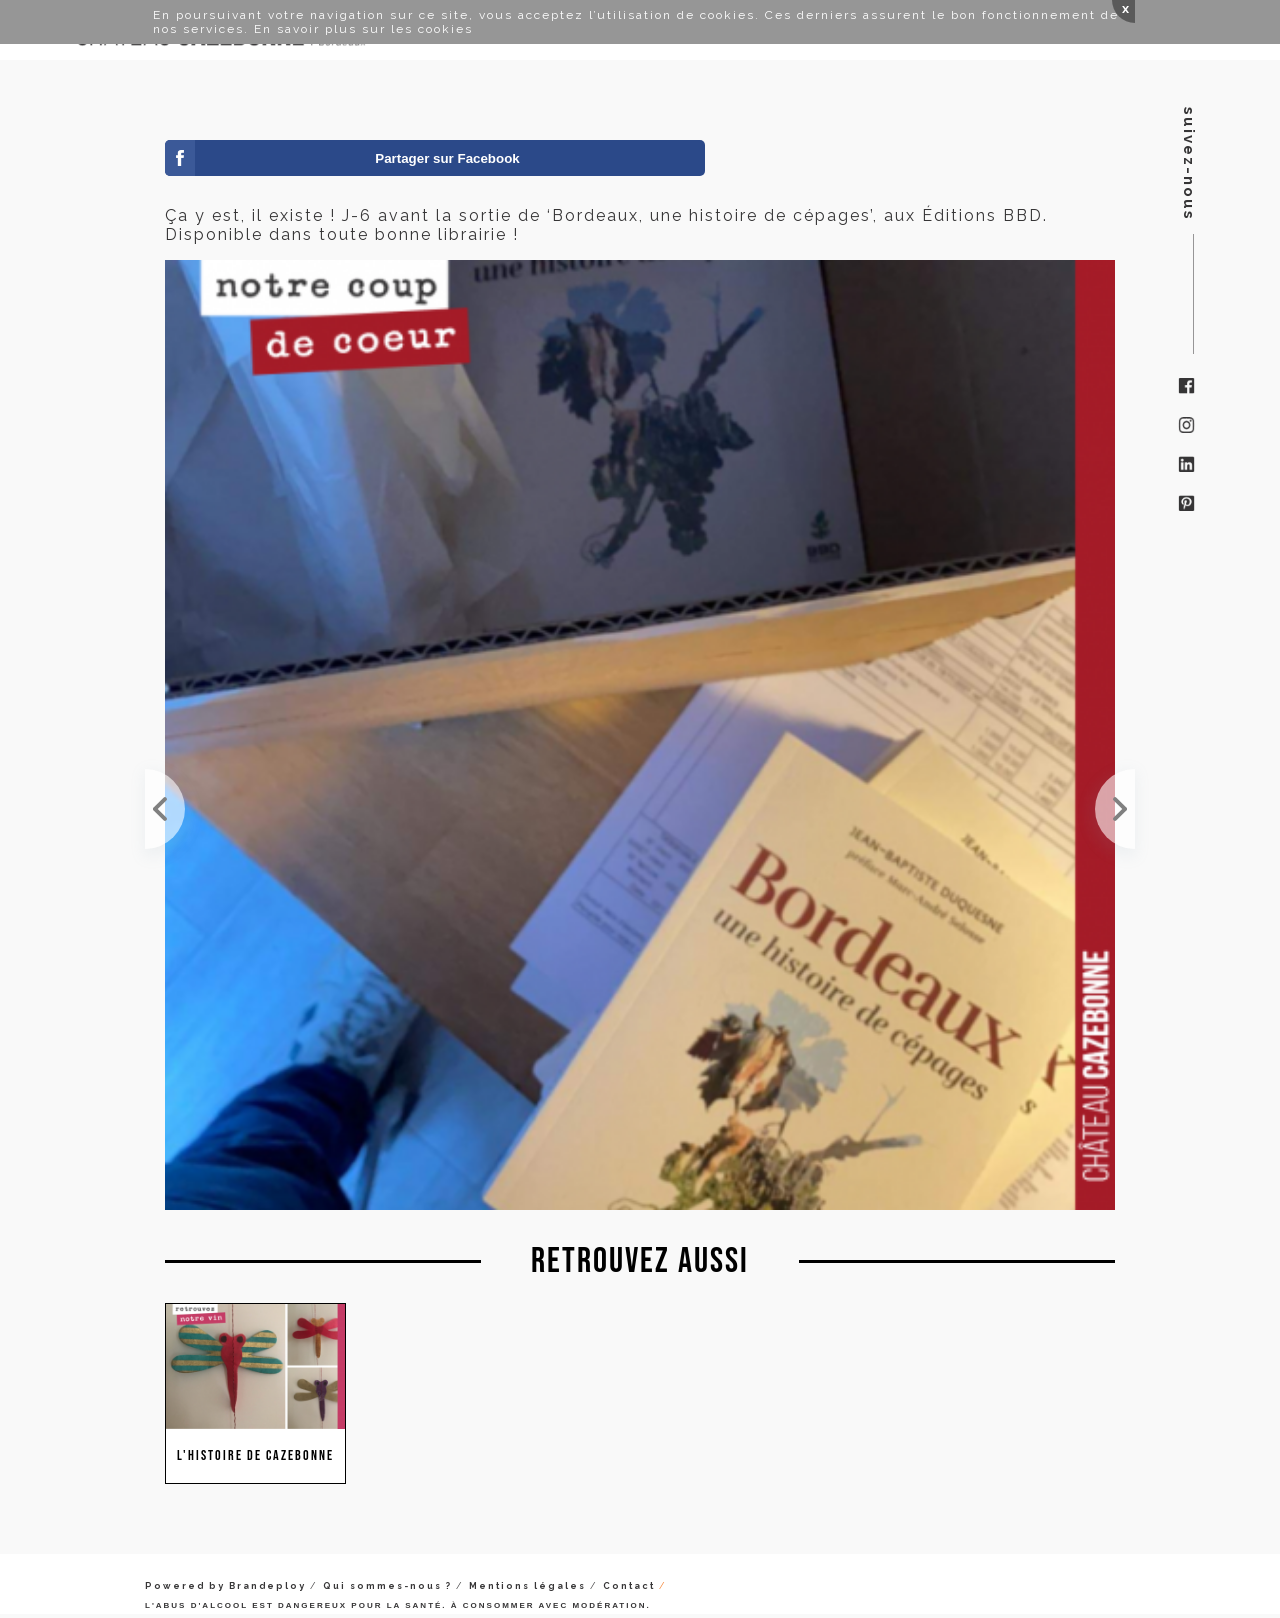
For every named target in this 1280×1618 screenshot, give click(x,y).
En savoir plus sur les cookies (363, 29)
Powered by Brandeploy (225, 1586)
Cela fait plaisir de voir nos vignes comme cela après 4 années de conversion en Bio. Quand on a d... (1115, 809)
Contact (629, 1586)
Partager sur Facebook (447, 158)
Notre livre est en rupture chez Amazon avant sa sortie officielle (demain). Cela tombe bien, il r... (165, 809)
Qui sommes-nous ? (387, 1586)
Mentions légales (527, 1586)
